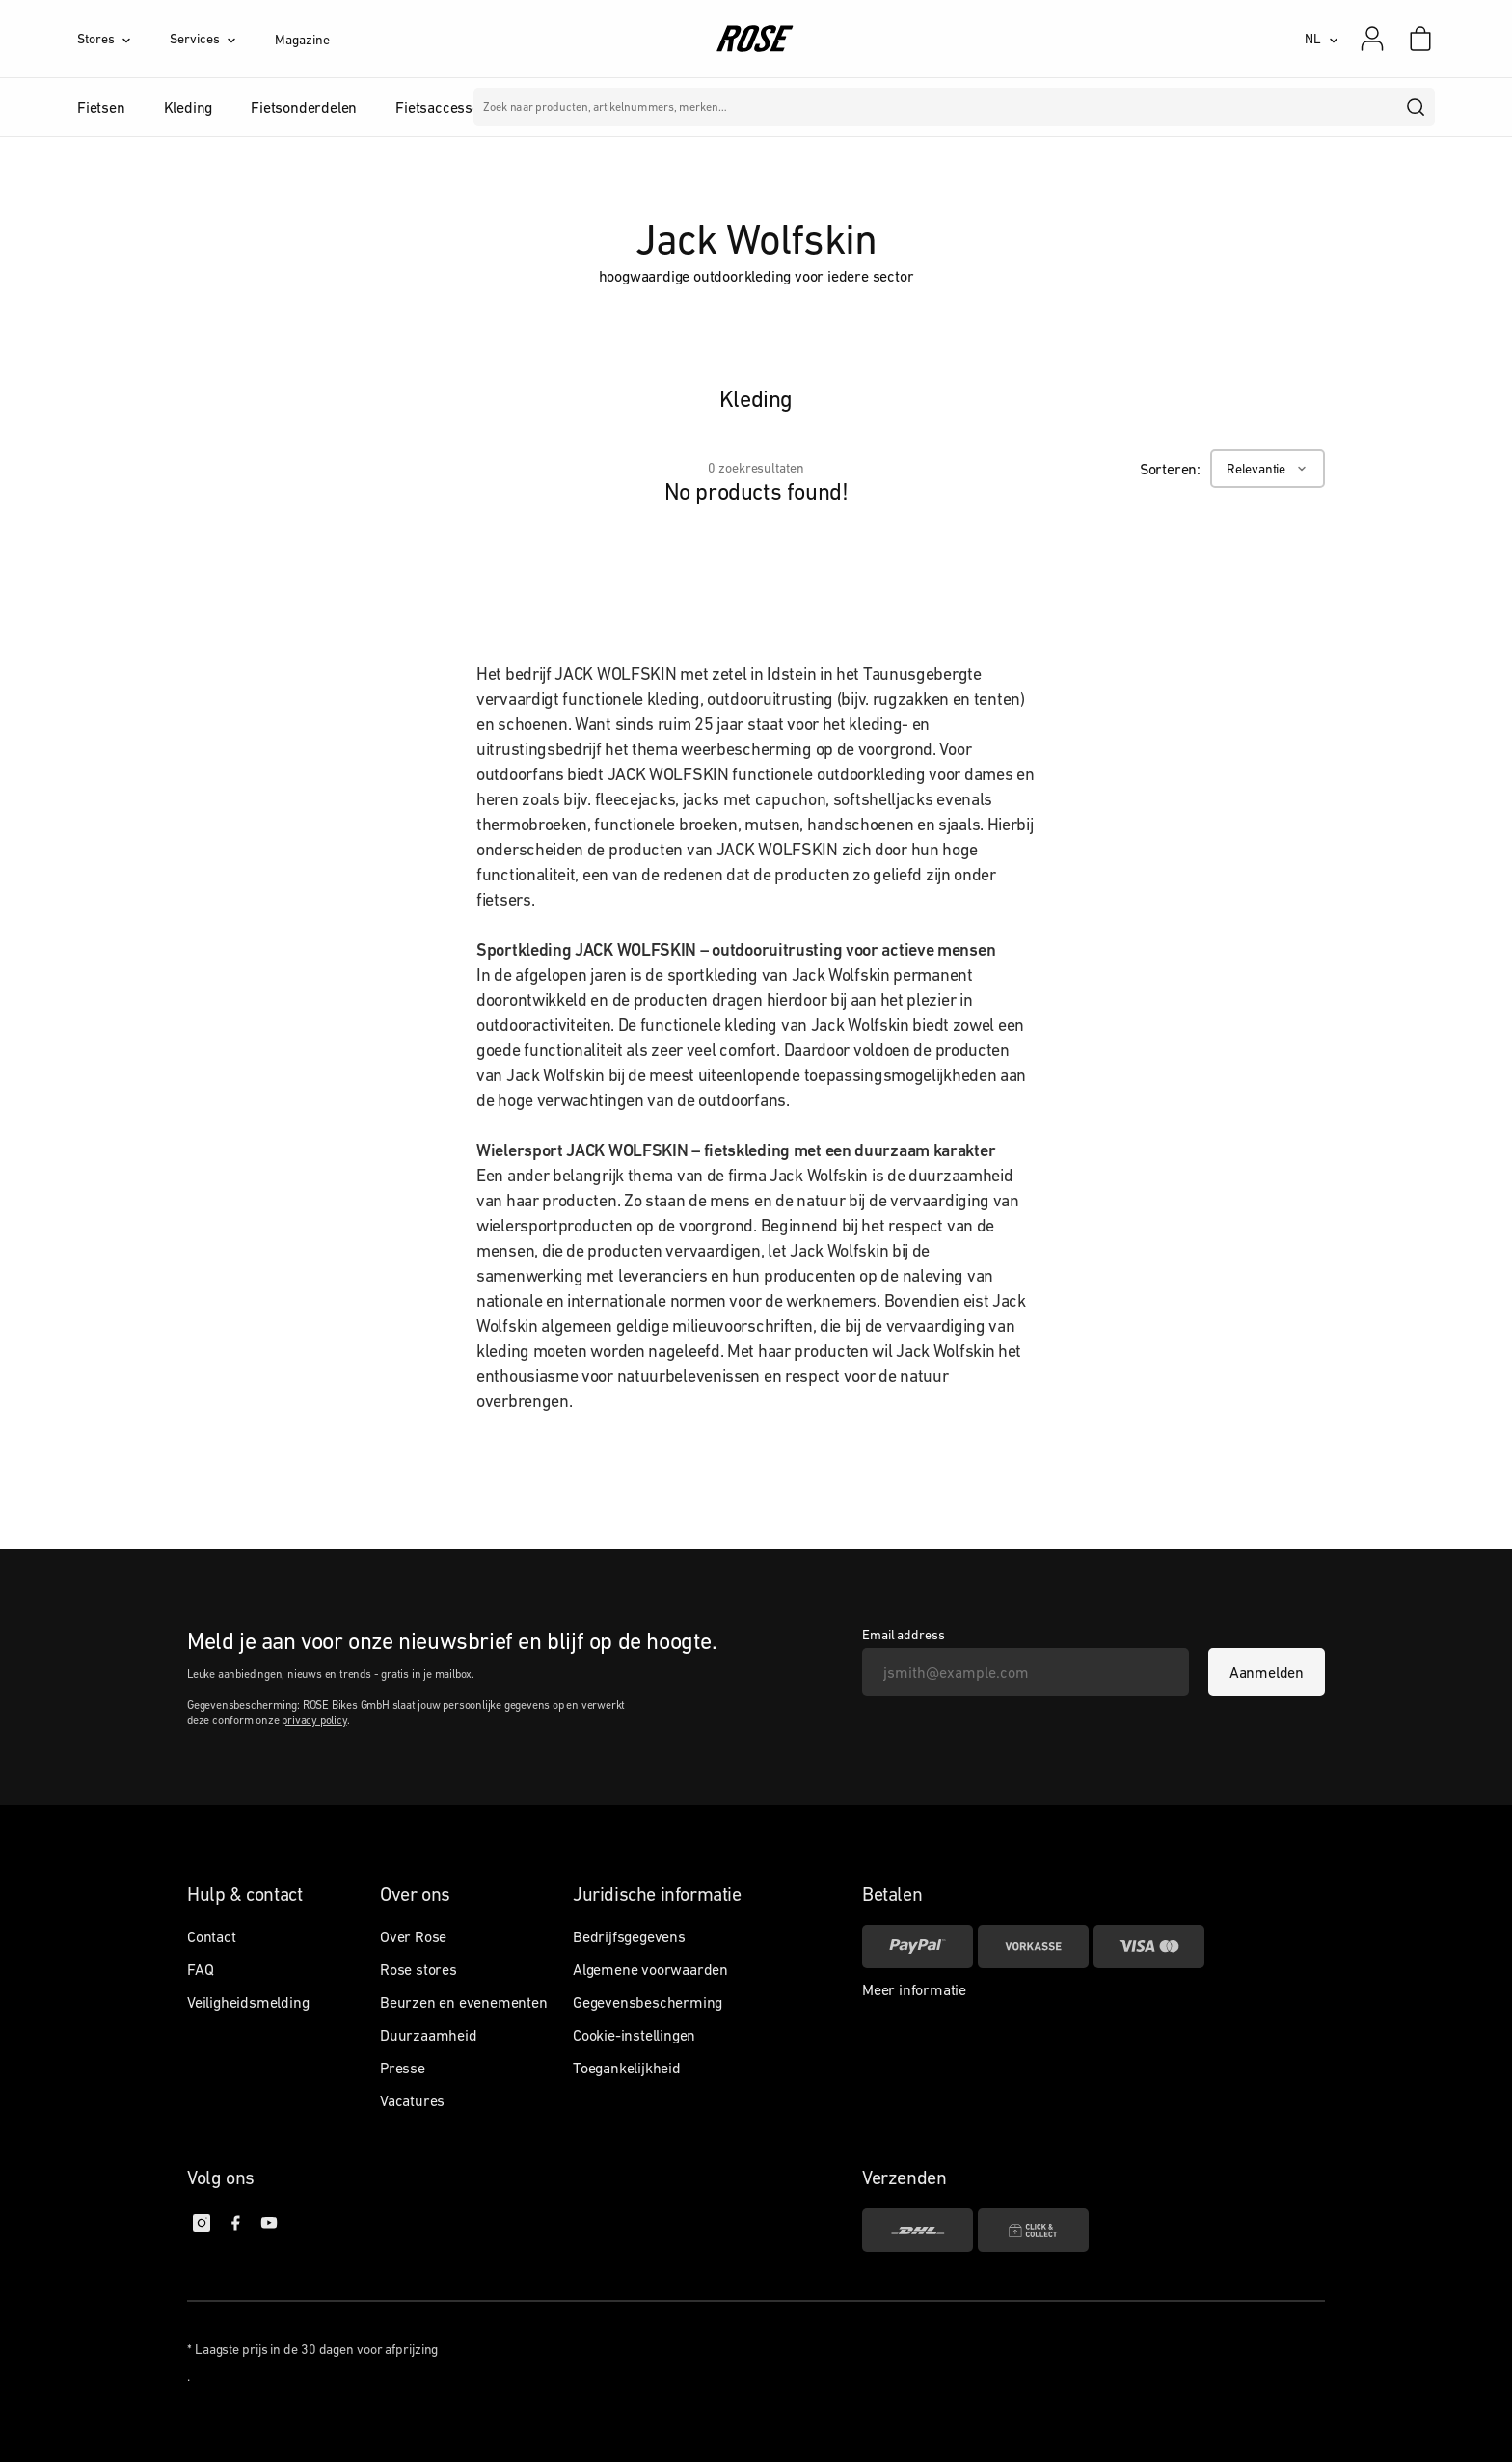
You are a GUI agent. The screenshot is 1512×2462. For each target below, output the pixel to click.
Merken (634, 107)
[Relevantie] (1267, 468)
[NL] (1321, 38)
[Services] (222, 38)
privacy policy (314, 1720)
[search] (1416, 107)
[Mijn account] (1372, 38)
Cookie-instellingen (634, 2034)
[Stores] (123, 38)
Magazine (302, 39)
